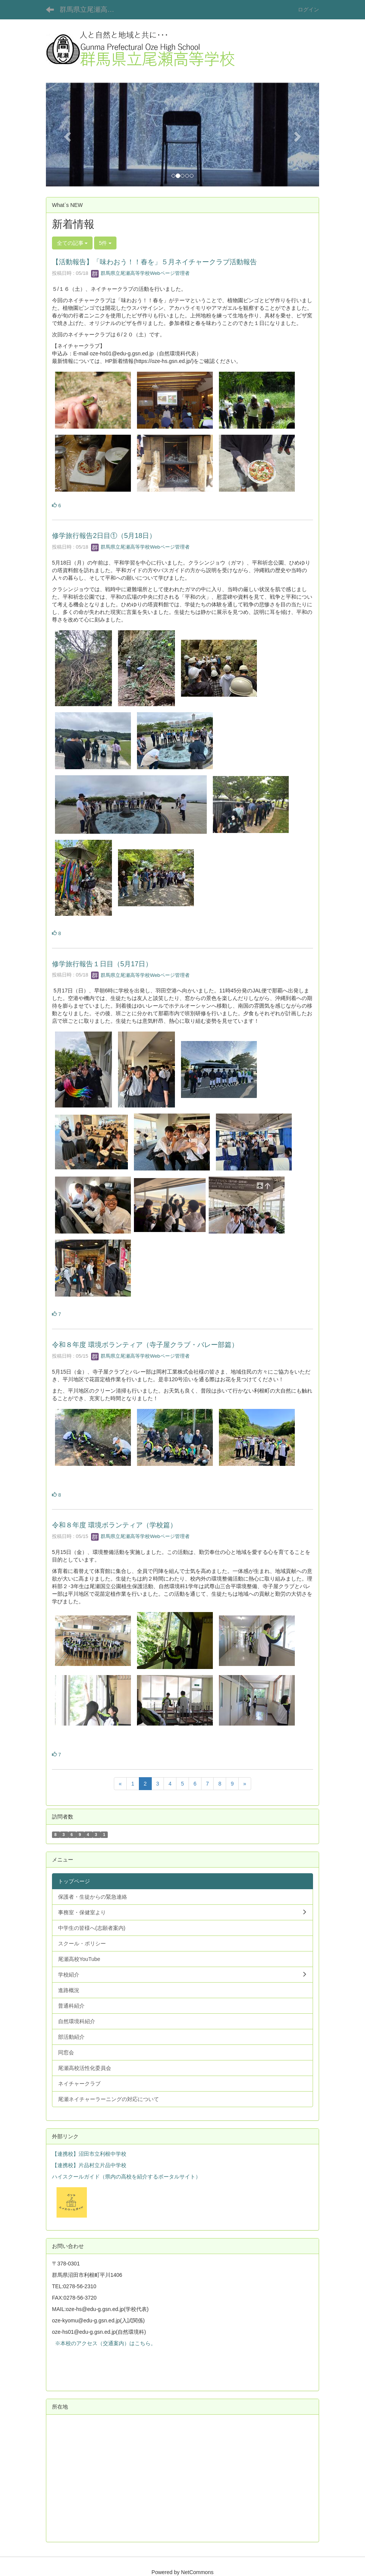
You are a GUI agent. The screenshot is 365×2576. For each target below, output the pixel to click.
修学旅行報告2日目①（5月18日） (104, 535)
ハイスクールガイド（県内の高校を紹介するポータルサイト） (126, 2177)
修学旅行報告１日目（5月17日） (102, 964)
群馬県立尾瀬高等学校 (92, 9)
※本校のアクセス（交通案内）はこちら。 (104, 2343)
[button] (66, 134)
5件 (105, 243)
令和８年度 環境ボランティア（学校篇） (114, 1525)
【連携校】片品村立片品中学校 (89, 2165)
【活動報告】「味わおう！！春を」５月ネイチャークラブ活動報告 (154, 262)
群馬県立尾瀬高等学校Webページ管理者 (140, 273)
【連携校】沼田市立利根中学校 (89, 2154)
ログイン (308, 9)
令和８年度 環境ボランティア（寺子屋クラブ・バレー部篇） (145, 1345)
